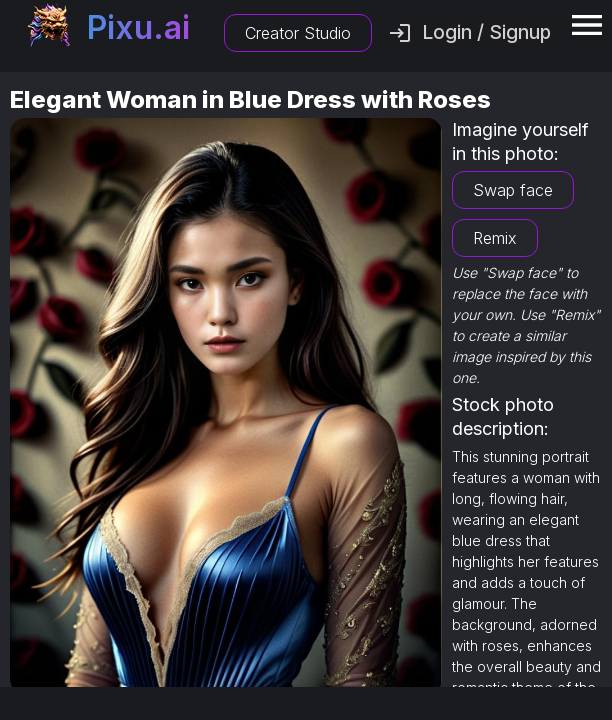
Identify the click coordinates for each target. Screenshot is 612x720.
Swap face (513, 190)
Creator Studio (298, 33)
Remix (495, 238)
